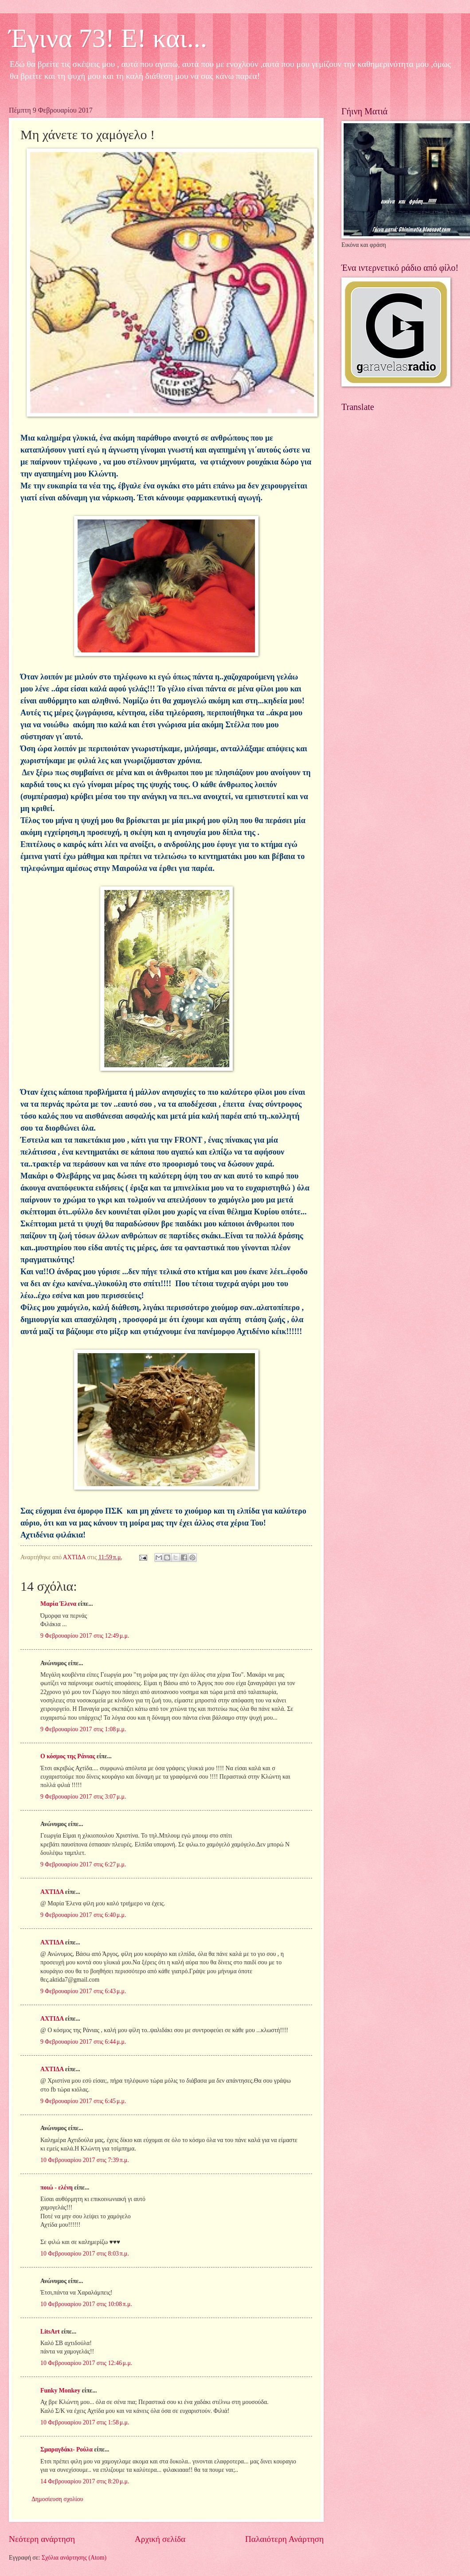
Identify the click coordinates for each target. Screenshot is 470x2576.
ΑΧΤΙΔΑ (51, 1892)
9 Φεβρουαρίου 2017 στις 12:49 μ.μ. (84, 1635)
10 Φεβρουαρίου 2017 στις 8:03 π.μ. (84, 2253)
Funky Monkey (60, 2390)
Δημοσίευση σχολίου (57, 2499)
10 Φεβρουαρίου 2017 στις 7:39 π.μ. (84, 2160)
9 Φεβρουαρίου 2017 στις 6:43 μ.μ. (83, 1991)
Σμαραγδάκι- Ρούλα (66, 2449)
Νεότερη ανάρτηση (42, 2539)
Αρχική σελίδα (160, 2539)
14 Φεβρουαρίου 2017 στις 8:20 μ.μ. (84, 2481)
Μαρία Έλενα (58, 1603)
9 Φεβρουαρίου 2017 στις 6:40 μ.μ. (83, 1915)
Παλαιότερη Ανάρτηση (284, 2539)
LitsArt (50, 2331)
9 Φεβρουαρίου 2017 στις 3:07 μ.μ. (83, 1796)
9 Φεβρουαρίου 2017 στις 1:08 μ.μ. (83, 1729)
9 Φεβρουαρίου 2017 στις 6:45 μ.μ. (83, 2101)
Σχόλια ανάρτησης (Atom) (74, 2557)
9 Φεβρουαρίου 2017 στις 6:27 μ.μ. (83, 1864)
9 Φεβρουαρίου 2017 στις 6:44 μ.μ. (83, 2041)
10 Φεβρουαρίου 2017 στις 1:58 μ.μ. (84, 2422)
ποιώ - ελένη (57, 2187)
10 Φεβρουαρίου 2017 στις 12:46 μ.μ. (86, 2363)
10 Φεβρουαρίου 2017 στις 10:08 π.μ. (86, 2304)
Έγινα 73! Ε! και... (108, 38)
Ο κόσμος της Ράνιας (67, 1756)
